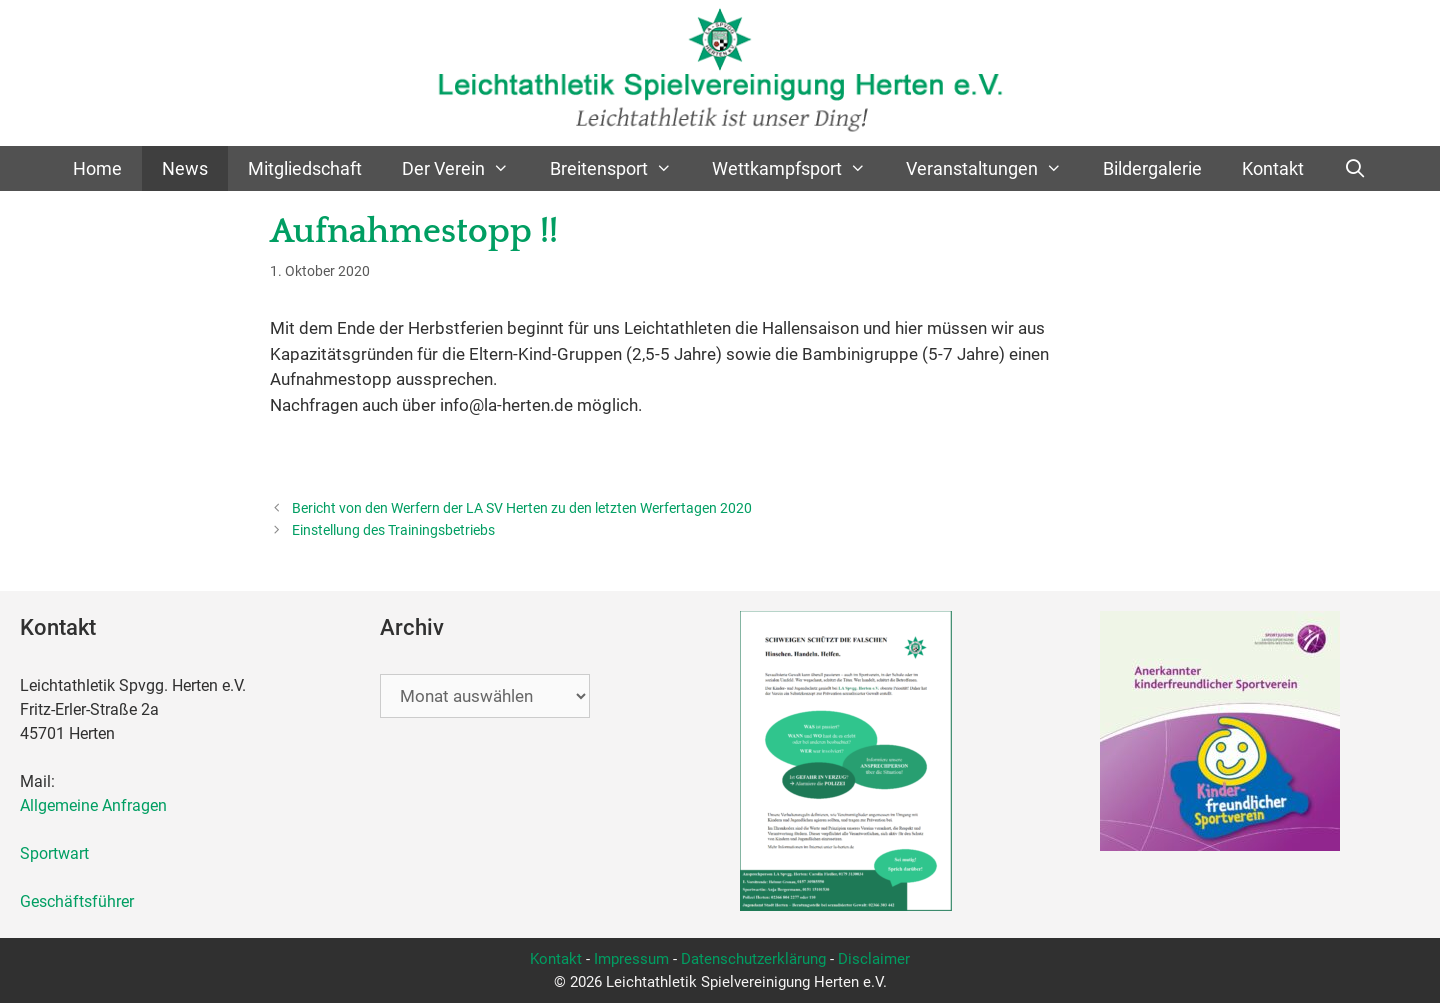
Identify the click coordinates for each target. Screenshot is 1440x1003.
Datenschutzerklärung (753, 959)
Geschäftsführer (77, 901)
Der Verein (465, 168)
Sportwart (58, 853)
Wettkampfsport (799, 168)
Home (97, 168)
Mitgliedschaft (305, 168)
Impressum (631, 959)
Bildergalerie (1152, 168)
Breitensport (621, 168)
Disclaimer (874, 959)
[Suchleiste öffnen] (1355, 168)
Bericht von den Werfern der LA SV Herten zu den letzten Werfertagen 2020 (522, 508)
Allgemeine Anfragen (93, 805)
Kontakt (1273, 168)
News (185, 168)
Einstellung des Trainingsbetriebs (393, 530)
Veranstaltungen (994, 168)
